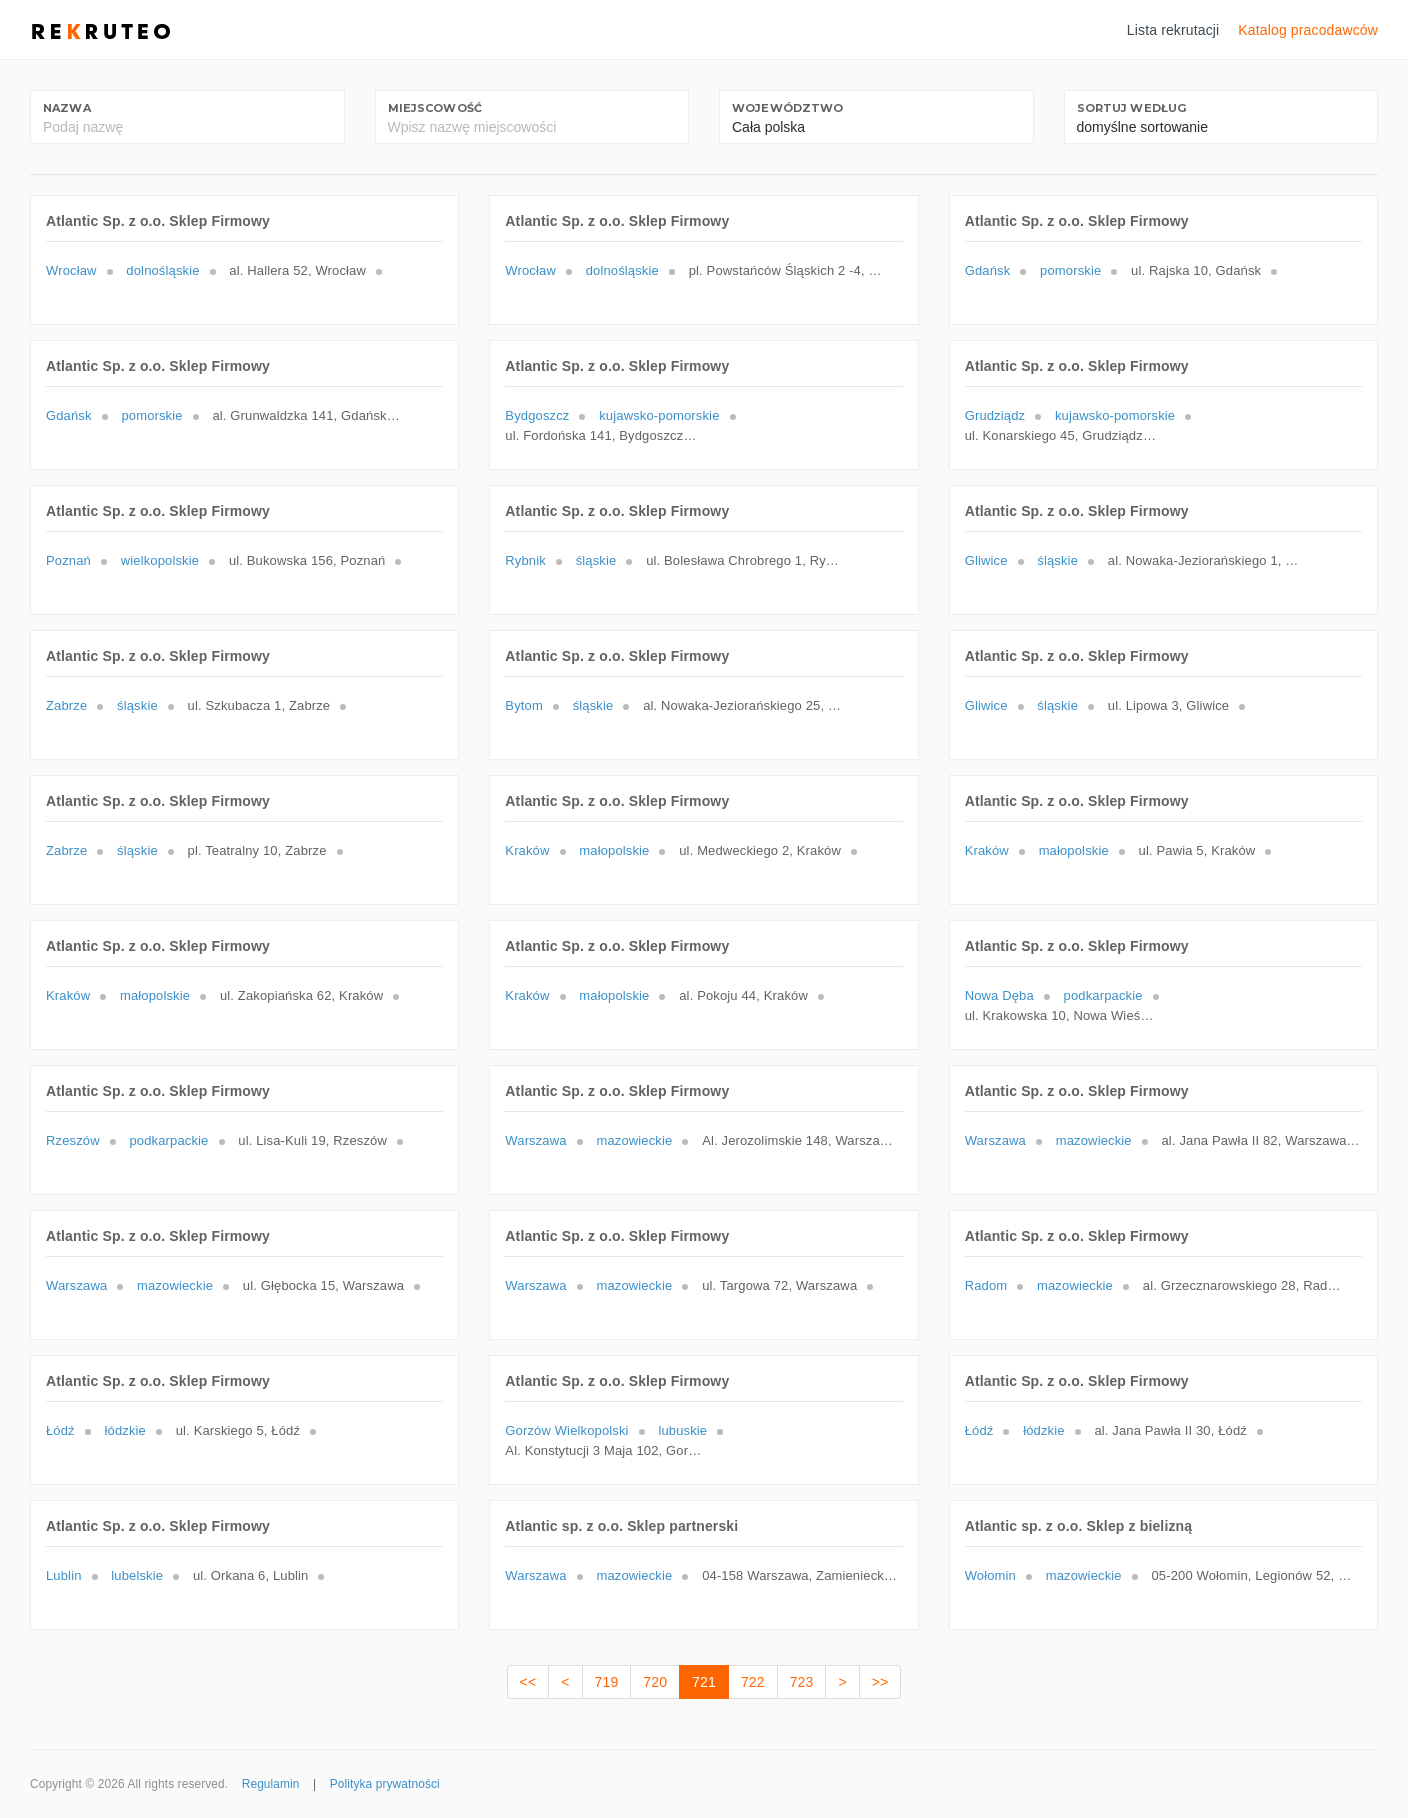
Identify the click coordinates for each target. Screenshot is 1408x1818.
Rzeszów (73, 1140)
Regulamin (271, 1784)
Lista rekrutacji (1173, 30)
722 (753, 1682)
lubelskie (137, 1575)
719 (607, 1682)
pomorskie (1070, 270)
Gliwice (986, 560)
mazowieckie (634, 1140)
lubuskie (682, 1430)
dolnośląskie (162, 270)
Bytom (524, 705)
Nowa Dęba (999, 995)
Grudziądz (995, 415)
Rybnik (525, 560)
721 (704, 1682)
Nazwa (67, 108)
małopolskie (614, 850)
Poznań (68, 560)
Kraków (527, 850)
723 (802, 1682)
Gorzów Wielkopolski (566, 1430)
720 (655, 1682)
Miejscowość (435, 108)
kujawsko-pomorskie (659, 415)
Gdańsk (988, 270)
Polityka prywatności (385, 1784)
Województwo (788, 108)
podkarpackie (1103, 995)
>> (880, 1682)
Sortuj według (1132, 108)
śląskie (596, 560)
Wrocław (71, 270)
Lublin (64, 1575)
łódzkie (125, 1430)
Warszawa (535, 1140)
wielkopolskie (160, 560)
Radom (986, 1285)
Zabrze (66, 705)
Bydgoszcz (537, 415)
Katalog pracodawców (1308, 30)
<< (528, 1682)
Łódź (60, 1430)
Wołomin (990, 1575)
